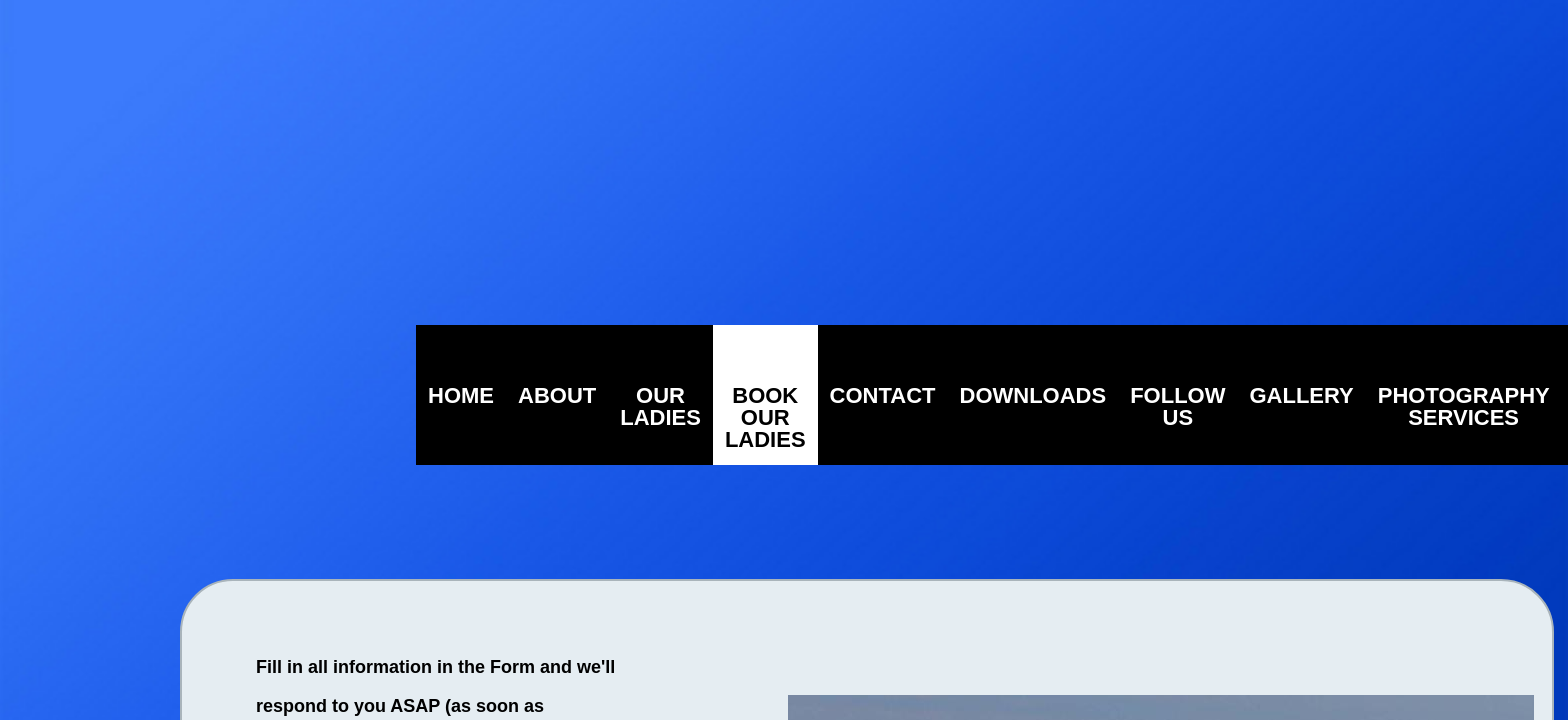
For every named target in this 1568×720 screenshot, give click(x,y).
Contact (883, 395)
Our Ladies (660, 406)
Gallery (1301, 395)
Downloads (1033, 395)
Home (461, 395)
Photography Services (1464, 406)
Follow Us (1177, 406)
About (557, 395)
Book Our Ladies (765, 417)
